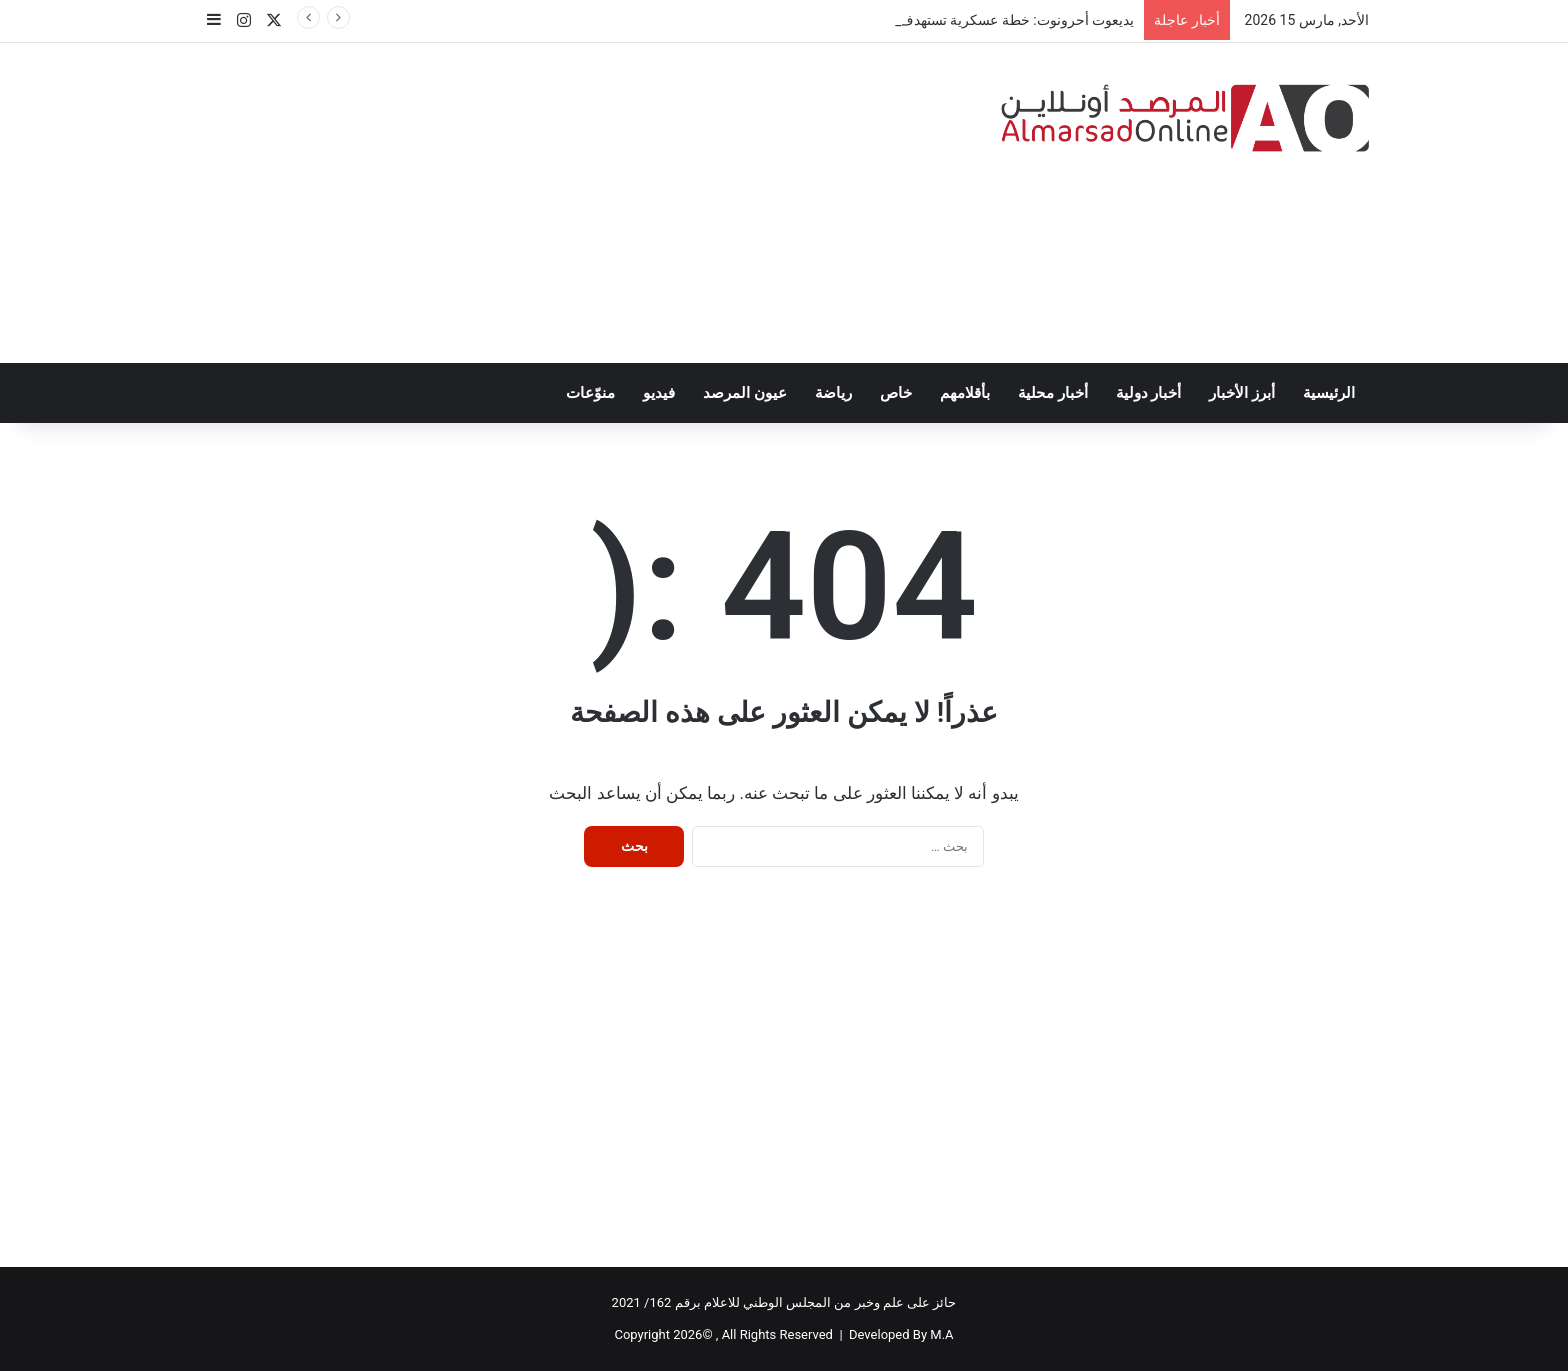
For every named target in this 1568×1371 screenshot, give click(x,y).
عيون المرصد (745, 393)
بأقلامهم (965, 393)
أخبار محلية (1053, 393)
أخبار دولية (1149, 393)
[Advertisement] (584, 203)
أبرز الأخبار (1242, 393)
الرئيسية (1329, 393)
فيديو (659, 393)
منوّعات (590, 393)
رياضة (833, 393)
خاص (896, 393)
